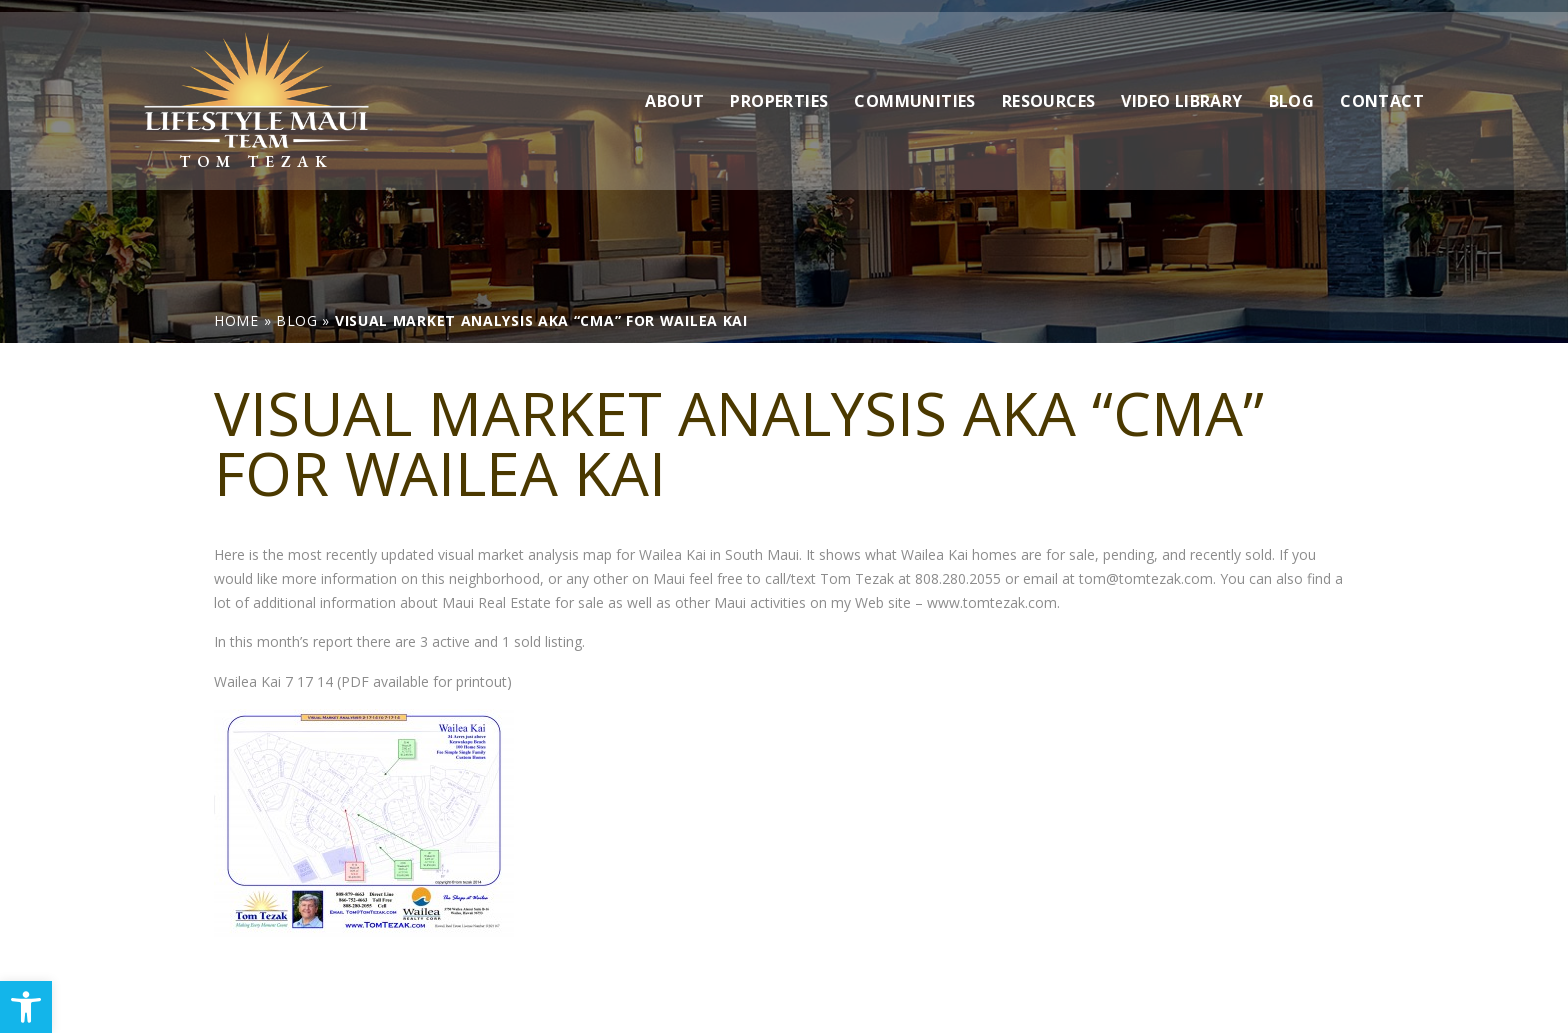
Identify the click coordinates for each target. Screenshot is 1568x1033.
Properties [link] (779, 89)
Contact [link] (1382, 89)
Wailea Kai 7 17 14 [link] (273, 681)
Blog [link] (1292, 89)
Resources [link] (1049, 89)
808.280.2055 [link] (958, 578)
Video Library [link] (1181, 89)
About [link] (674, 89)
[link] (26, 1007)
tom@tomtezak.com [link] (1146, 578)
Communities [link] (914, 89)
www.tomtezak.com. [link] (993, 602)
